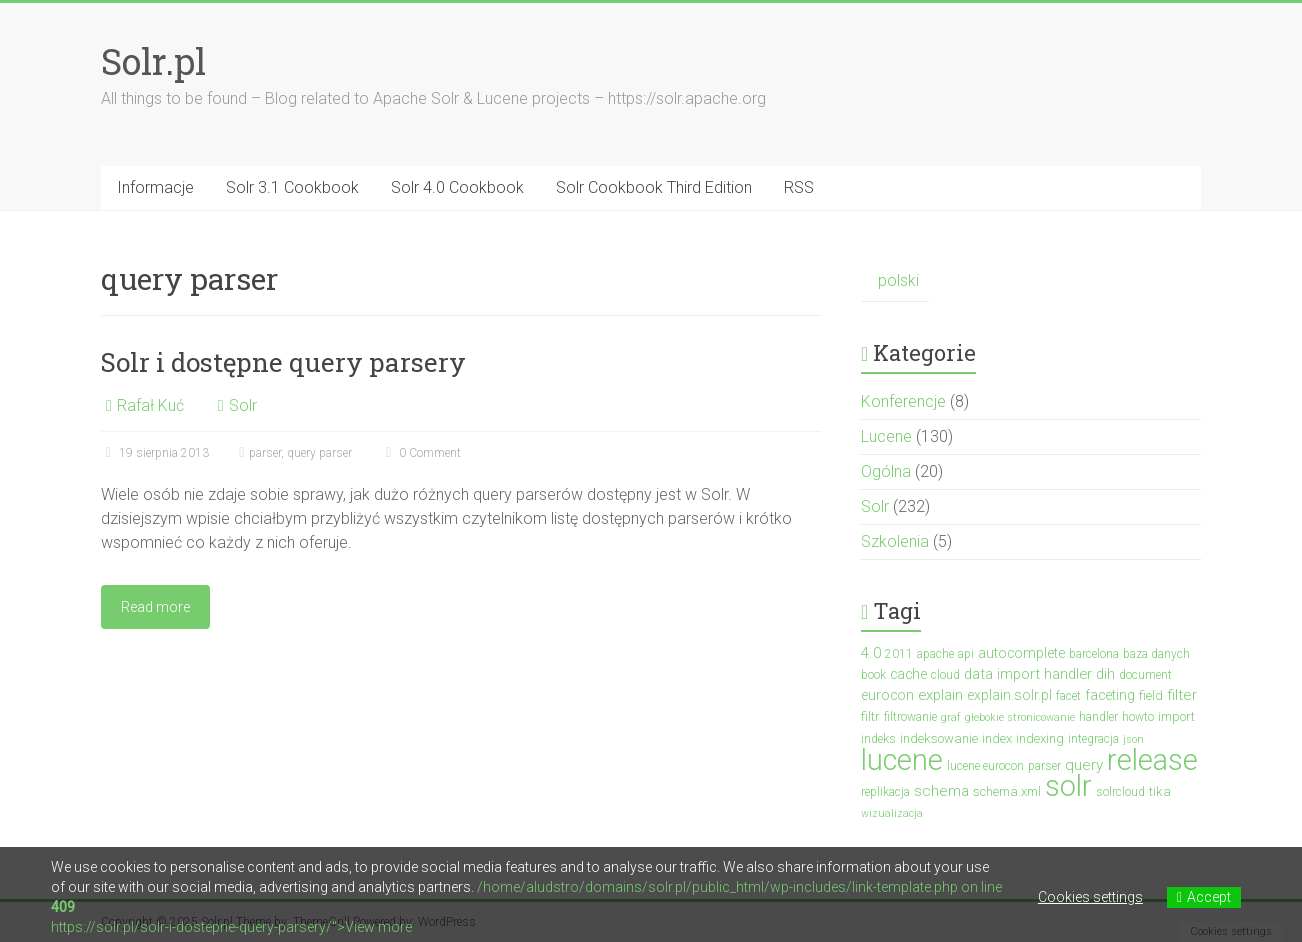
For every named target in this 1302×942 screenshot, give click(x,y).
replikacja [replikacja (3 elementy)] (885, 792)
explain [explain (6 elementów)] (940, 695)
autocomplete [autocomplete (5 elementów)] (1021, 653)
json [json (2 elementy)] (1133, 739)
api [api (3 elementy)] (966, 654)
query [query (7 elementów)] (1084, 765)
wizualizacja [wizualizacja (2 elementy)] (892, 813)
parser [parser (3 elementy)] (1044, 766)
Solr (243, 405)
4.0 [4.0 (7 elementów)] (871, 653)
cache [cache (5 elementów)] (908, 674)
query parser (319, 453)
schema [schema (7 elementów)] (941, 791)
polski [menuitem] (898, 280)
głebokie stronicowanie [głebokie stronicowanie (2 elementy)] (1020, 717)
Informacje (155, 187)
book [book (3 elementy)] (873, 675)
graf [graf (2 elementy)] (951, 717)
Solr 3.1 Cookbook (292, 187)
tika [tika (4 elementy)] (1160, 791)
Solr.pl (153, 61)
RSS (799, 187)
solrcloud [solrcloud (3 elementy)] (1120, 792)
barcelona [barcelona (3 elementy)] (1094, 654)
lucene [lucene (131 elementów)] (902, 760)
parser (265, 453)
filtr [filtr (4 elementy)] (870, 716)
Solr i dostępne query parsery (283, 362)
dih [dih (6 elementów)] (1105, 674)
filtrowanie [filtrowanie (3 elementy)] (910, 717)
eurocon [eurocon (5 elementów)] (887, 695)
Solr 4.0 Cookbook (457, 187)
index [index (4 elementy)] (997, 738)
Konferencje (903, 401)
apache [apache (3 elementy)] (935, 654)
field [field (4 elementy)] (1151, 695)
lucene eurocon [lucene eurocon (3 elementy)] (985, 766)
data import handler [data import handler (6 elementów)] (1028, 674)
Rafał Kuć (150, 405)
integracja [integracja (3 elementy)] (1093, 739)
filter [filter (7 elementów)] (1182, 695)
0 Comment (421, 453)
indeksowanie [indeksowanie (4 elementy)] (939, 738)
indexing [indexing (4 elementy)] (1040, 738)
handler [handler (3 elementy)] (1098, 717)
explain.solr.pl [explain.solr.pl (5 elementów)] (1009, 695)
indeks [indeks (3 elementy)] (878, 739)
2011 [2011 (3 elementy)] (899, 654)
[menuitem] (895, 281)
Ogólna (886, 471)
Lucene (886, 436)
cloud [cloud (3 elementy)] (945, 675)
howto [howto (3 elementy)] (1138, 717)
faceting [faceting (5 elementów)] (1110, 695)
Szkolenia (895, 541)
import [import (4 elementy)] (1176, 716)
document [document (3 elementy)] (1145, 675)
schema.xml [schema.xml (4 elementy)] (1007, 791)
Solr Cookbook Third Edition (654, 187)
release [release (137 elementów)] (1152, 760)
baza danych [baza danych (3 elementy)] (1156, 654)
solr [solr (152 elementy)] (1068, 786)
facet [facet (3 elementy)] (1068, 696)
